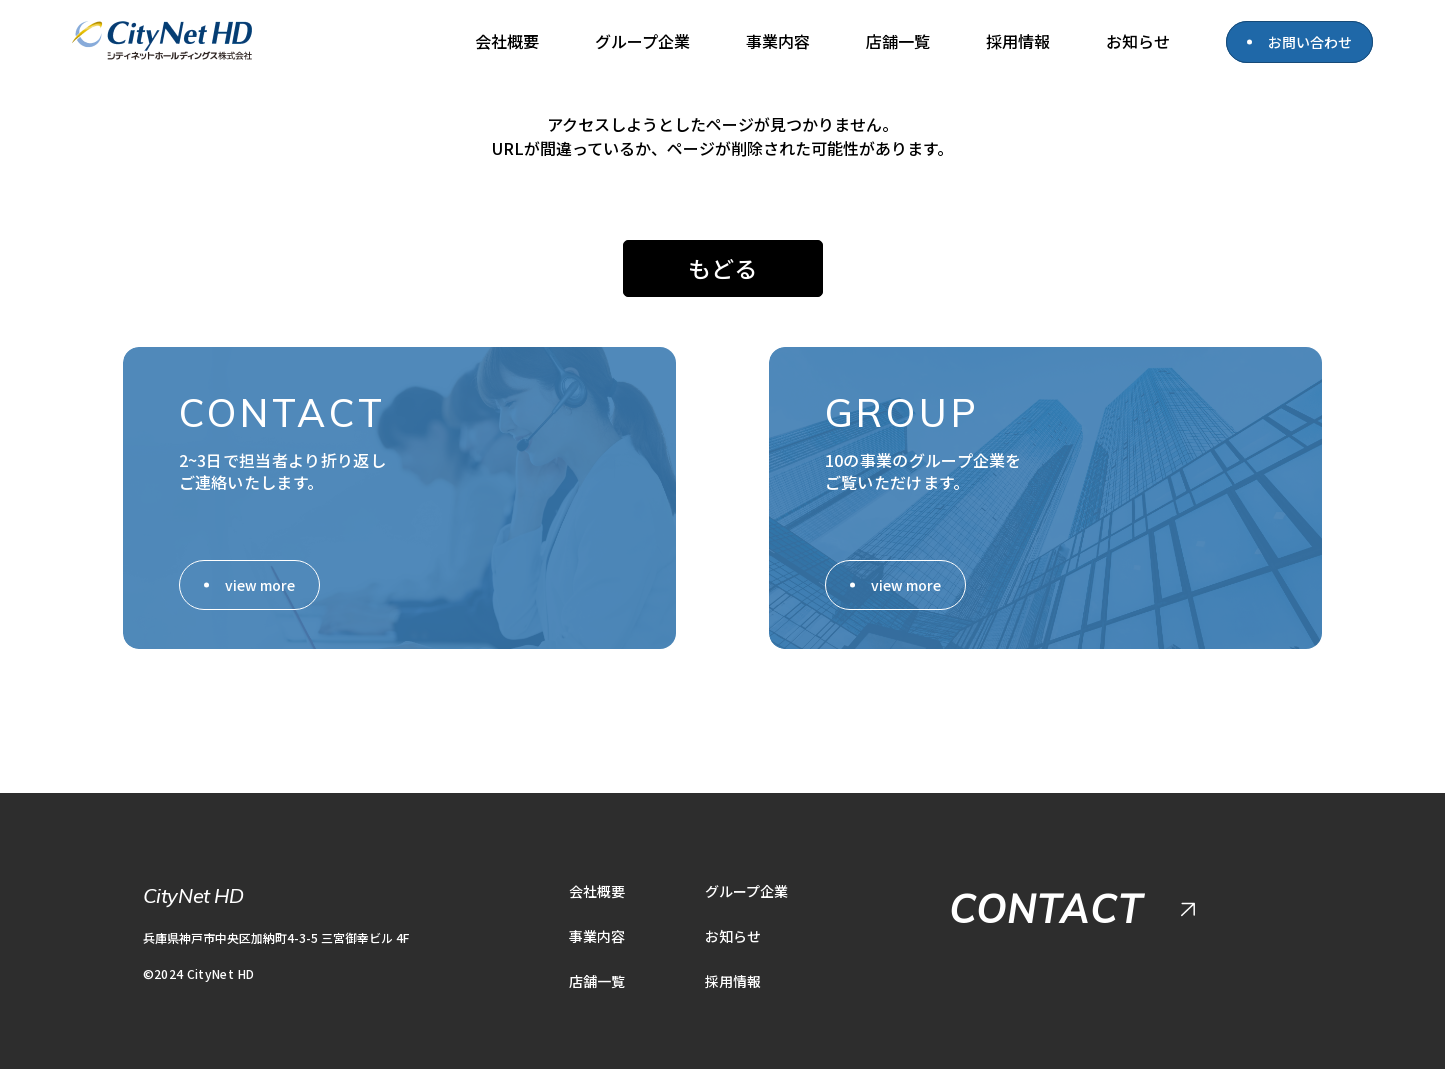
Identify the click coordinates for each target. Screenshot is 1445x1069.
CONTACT (1046, 898)
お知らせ (1138, 41)
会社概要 (507, 41)
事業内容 (778, 41)
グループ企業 (642, 41)
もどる (723, 263)
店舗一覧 (898, 41)
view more (260, 574)
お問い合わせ (1310, 42)
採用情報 (1018, 41)
